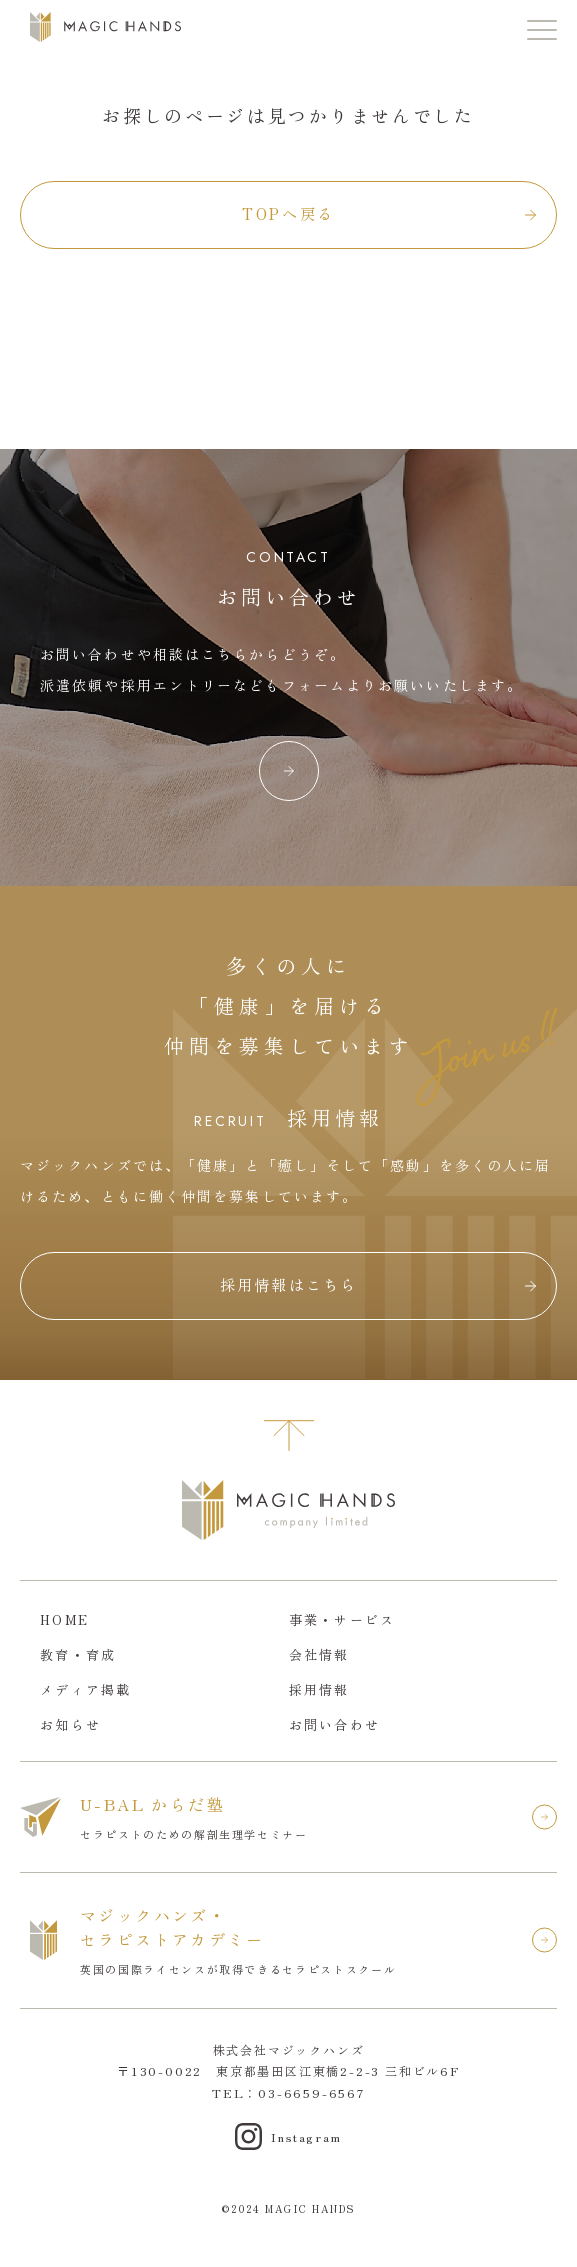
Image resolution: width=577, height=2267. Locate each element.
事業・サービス (342, 1619)
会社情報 (319, 1654)
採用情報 (319, 1689)
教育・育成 (78, 1654)
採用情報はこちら (289, 1284)
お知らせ (70, 1724)
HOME (64, 1619)
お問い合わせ (335, 1724)
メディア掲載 (86, 1689)
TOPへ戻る (288, 213)
